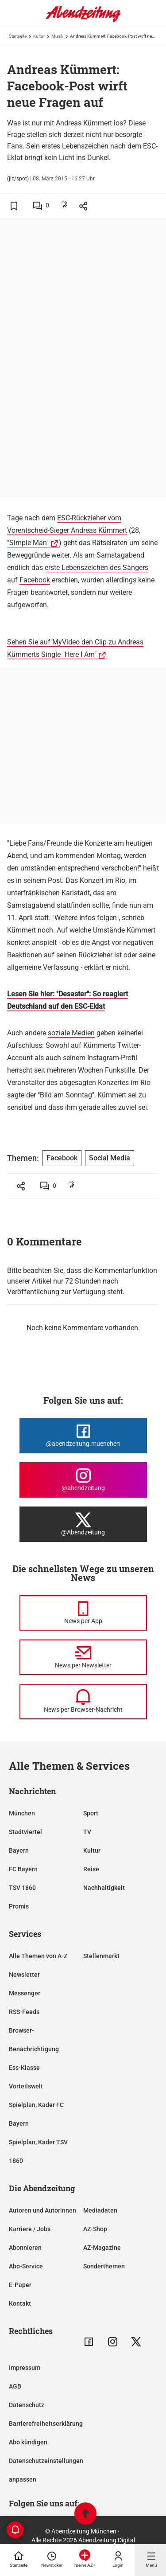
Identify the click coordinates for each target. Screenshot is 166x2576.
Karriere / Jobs (29, 2229)
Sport (90, 1813)
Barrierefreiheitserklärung (46, 2423)
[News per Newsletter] (83, 1657)
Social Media (109, 1158)
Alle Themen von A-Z (38, 1955)
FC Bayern (23, 1869)
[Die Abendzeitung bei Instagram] (83, 1480)
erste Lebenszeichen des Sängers (96, 567)
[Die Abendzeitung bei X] (83, 1524)
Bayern (19, 1850)
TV (87, 1831)
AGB (15, 2386)
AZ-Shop (95, 2229)
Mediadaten (100, 2210)
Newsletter (24, 1974)
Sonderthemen (104, 2266)
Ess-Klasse (24, 2067)
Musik (57, 36)
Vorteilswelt (26, 2086)
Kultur (39, 36)
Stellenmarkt (101, 1955)
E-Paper (20, 2284)
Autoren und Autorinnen (42, 2210)
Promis (19, 1906)
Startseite (18, 36)
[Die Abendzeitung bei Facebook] (83, 1435)
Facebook (34, 580)
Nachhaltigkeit (104, 1887)
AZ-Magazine (102, 2247)
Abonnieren (25, 2247)
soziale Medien (71, 1033)
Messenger (24, 1993)
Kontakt (20, 2303)
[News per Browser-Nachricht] (83, 1701)
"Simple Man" (28, 543)
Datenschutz (26, 2404)
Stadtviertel (25, 1831)
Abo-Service (26, 2266)
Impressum (24, 2367)
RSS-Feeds (24, 2011)
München (22, 1813)
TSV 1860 (22, 1887)
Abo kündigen (28, 2442)
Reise (91, 1869)
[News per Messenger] (83, 1613)
